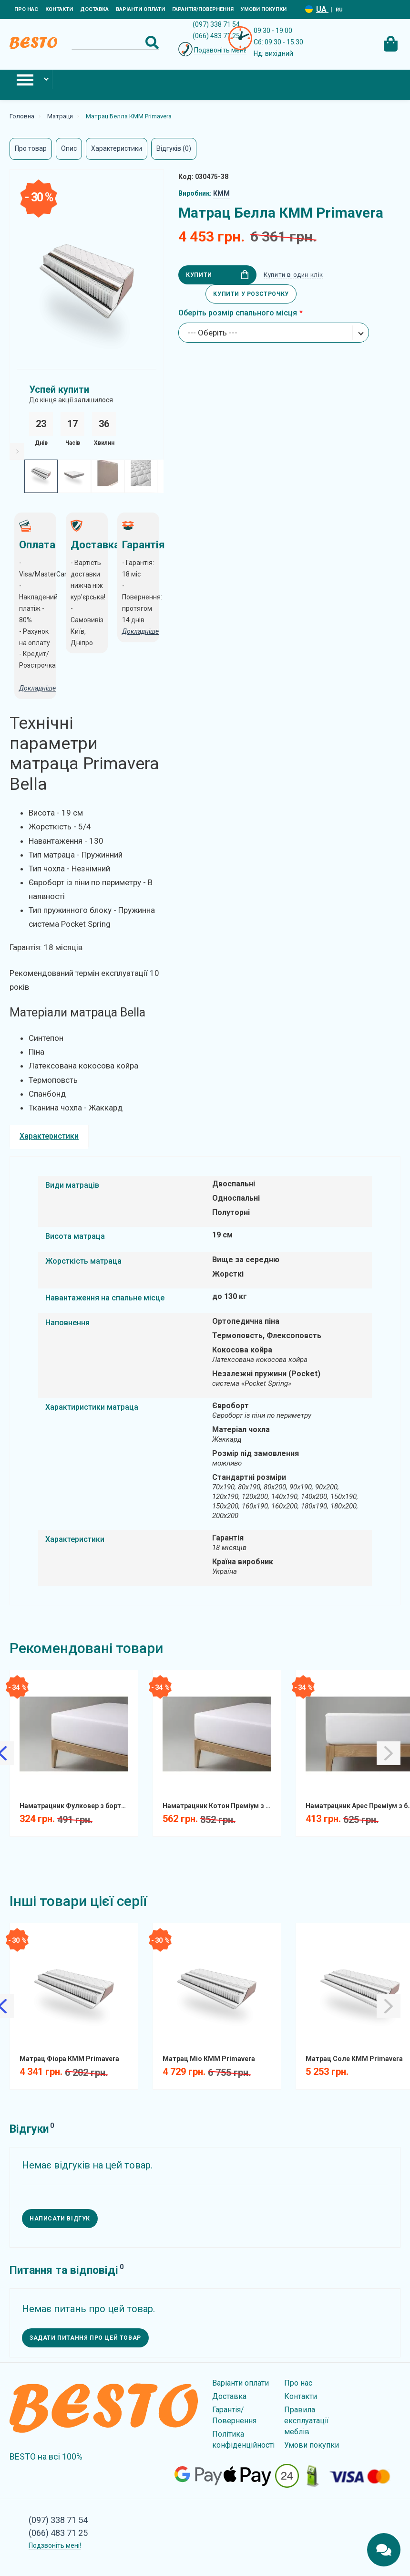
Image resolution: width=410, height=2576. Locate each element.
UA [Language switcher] (322, 9)
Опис (69, 148)
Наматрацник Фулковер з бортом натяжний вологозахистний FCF (77, 1806)
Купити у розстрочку (250, 294)
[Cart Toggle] (390, 42)
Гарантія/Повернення (203, 9)
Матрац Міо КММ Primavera (209, 2059)
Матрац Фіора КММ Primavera (69, 2059)
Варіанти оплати (140, 9)
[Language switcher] (309, 9)
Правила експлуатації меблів (306, 2420)
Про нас (26, 9)
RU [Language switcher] (339, 10)
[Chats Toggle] (383, 2549)
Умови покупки (264, 9)
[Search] (115, 42)
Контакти (59, 9)
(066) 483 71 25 (216, 36)
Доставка (94, 9)
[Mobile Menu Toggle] (26, 79)
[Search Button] (152, 42)
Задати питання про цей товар (85, 2338)
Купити (217, 274)
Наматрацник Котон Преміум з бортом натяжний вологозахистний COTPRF (220, 1806)
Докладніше (140, 631)
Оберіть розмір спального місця (237, 312)
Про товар (31, 148)
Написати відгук (60, 2218)
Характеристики (116, 148)
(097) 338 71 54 (216, 24)
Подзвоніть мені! (220, 50)
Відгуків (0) (173, 148)
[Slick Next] (17, 451)
